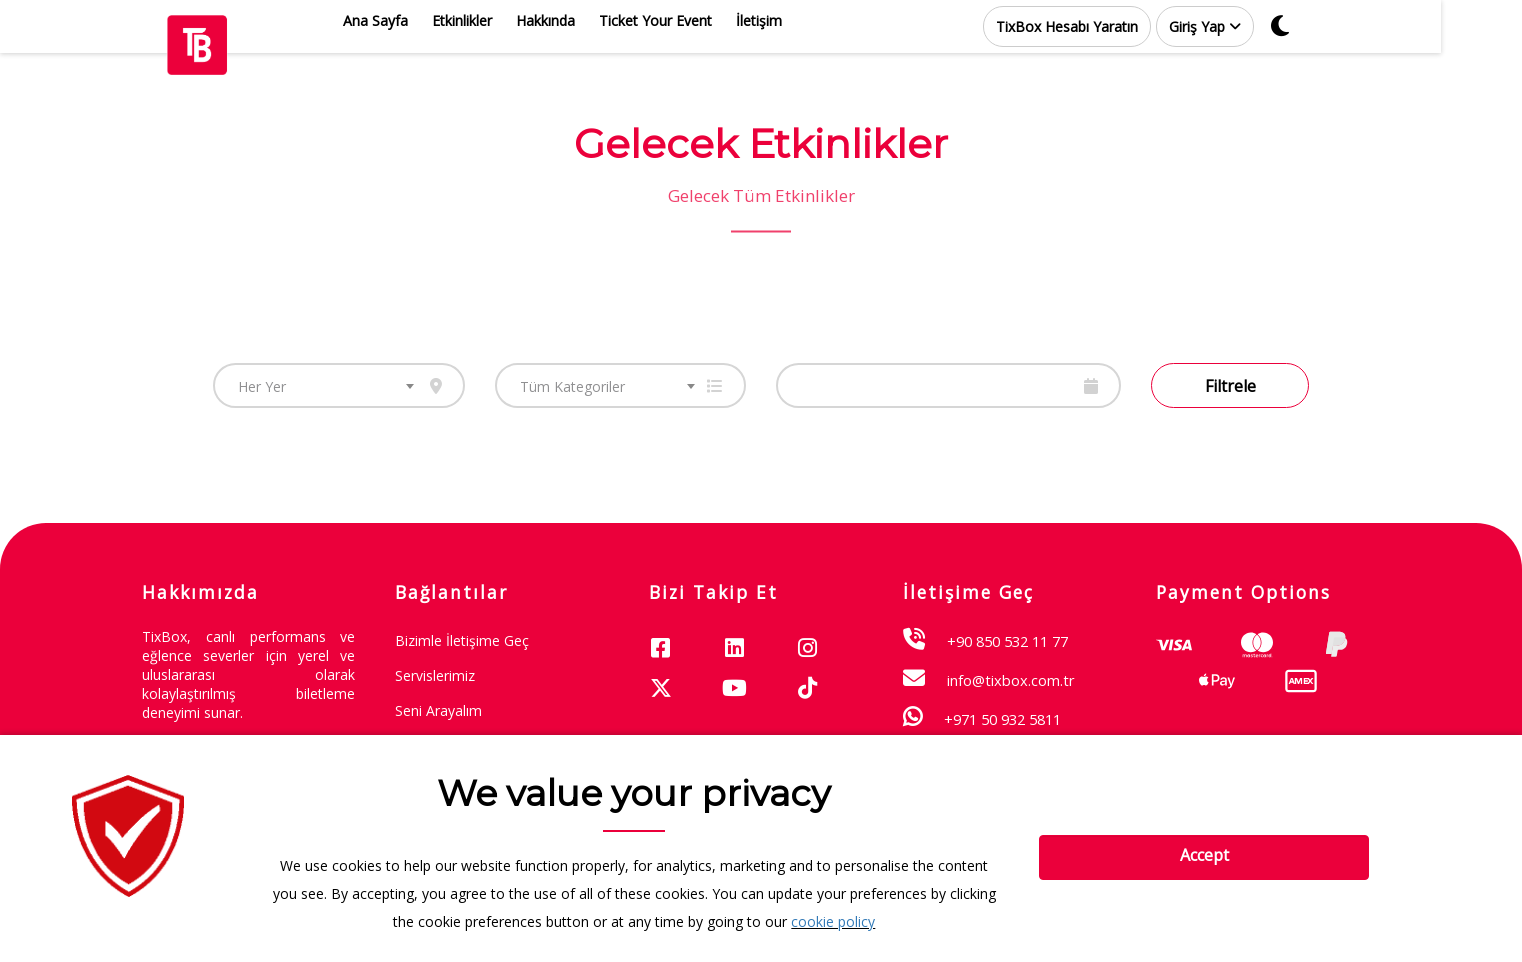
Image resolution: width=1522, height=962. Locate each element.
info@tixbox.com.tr (1011, 680)
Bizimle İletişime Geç (462, 640)
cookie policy (833, 921)
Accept (1204, 855)
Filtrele (1230, 386)
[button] (1245, 26)
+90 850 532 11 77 (1007, 641)
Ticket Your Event (695, 20)
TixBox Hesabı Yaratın (1107, 26)
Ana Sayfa (415, 20)
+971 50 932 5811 (1002, 719)
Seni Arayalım (438, 710)
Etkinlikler (502, 20)
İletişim (799, 20)
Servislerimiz (435, 675)
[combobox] (339, 385)
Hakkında (585, 20)
